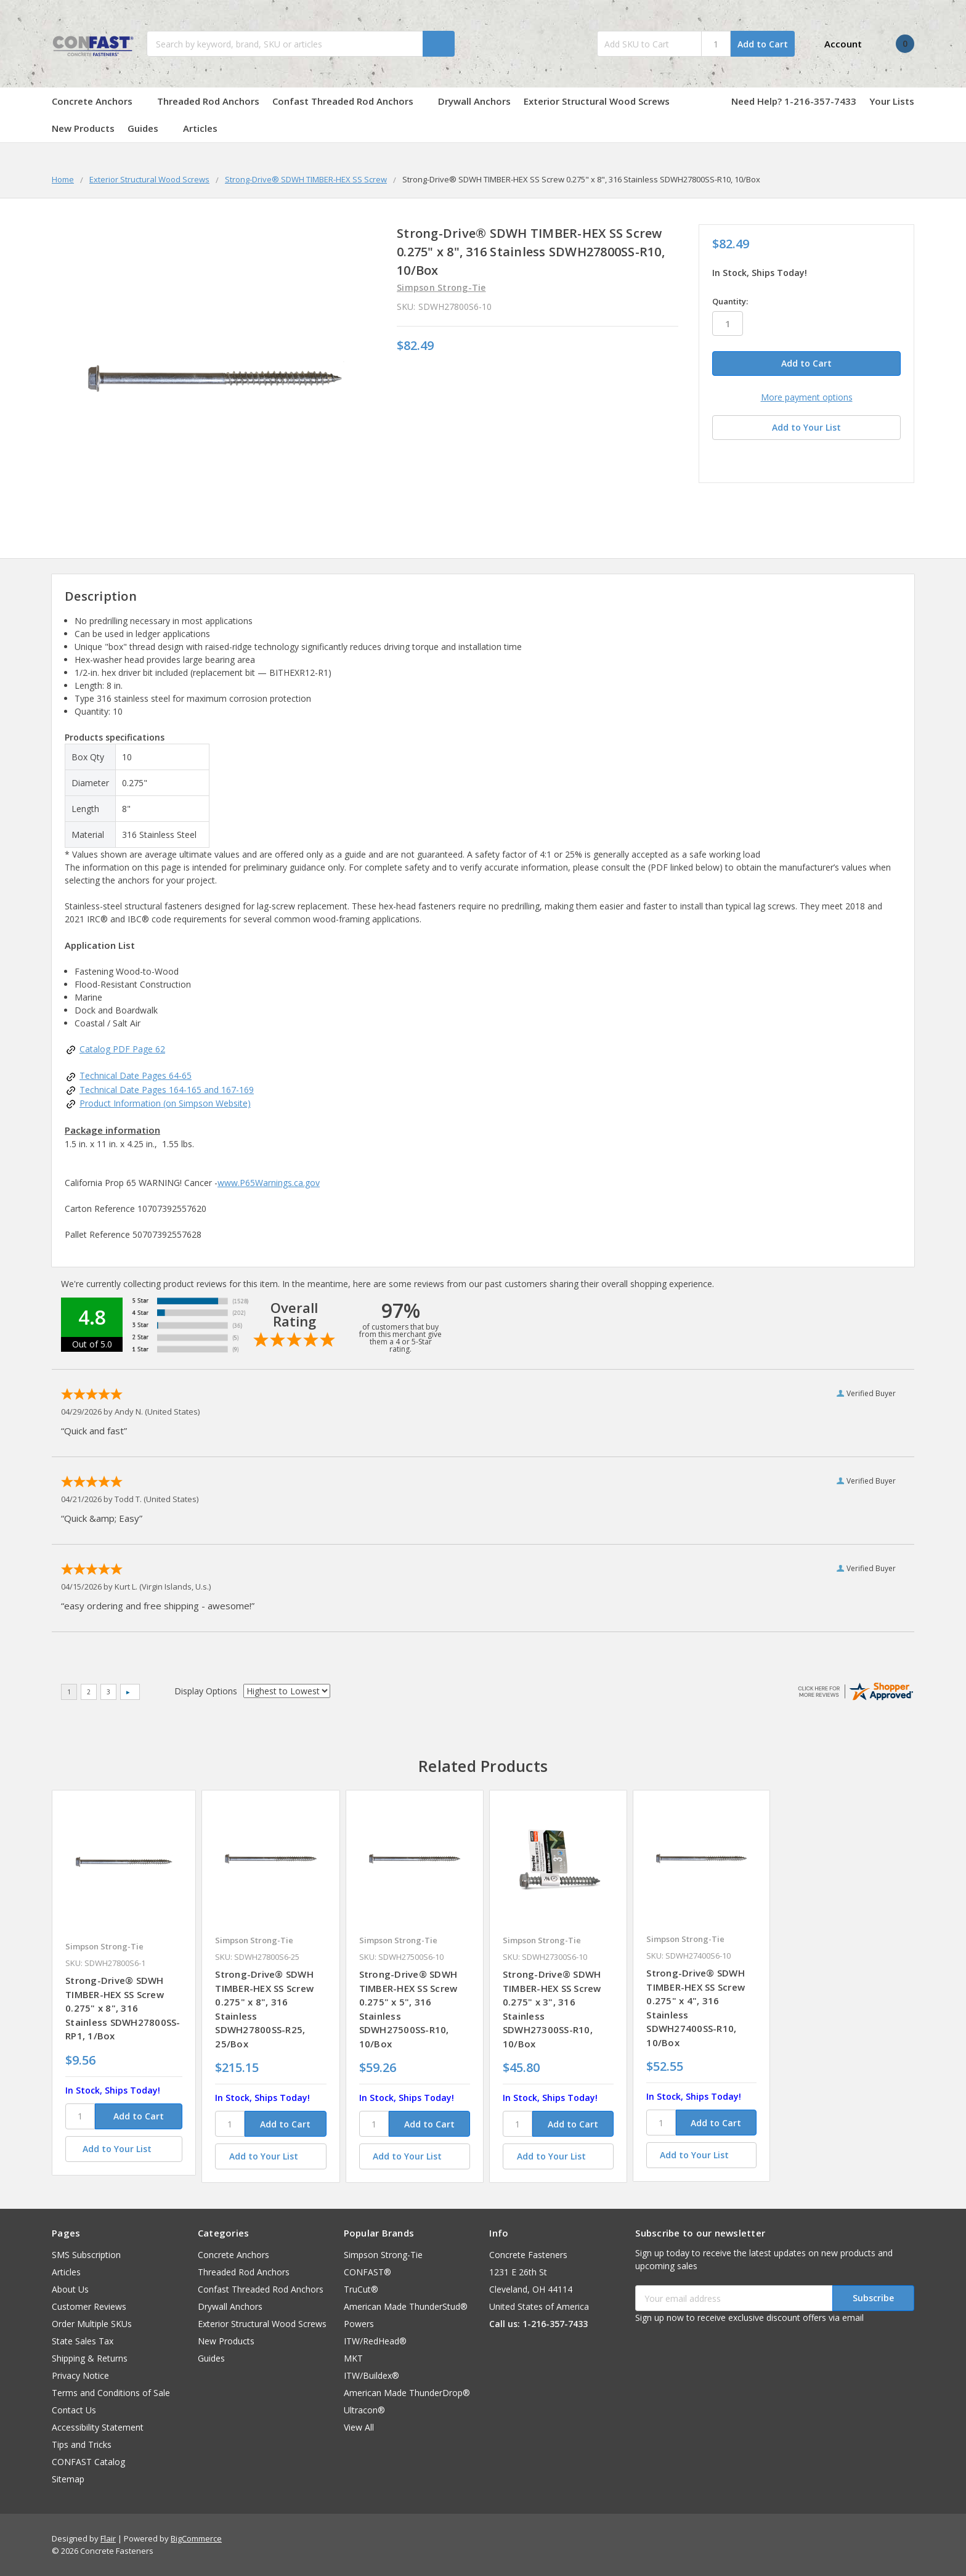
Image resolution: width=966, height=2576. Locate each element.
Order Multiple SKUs (92, 2324)
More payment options (807, 397)
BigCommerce (196, 2538)
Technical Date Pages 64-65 (135, 1075)
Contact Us (74, 2410)
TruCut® (361, 2289)
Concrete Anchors (98, 101)
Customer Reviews (89, 2306)
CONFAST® (367, 2272)
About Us (70, 2289)
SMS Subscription (86, 2255)
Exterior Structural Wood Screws (602, 101)
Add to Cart (762, 44)
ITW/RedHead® (375, 2341)
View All (359, 2427)
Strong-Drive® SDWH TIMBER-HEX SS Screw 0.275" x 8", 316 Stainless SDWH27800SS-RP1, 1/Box (123, 2008)
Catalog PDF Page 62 (122, 1049)
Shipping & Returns (90, 2358)
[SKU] (80, 2116)
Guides (149, 128)
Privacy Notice (80, 2375)
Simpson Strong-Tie (383, 2255)
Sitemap (68, 2479)
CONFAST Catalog (88, 2462)
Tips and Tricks (82, 2444)
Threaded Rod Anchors (208, 101)
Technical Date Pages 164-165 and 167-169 (166, 1089)
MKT (353, 2358)
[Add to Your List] (123, 2149)
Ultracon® (364, 2410)
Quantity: (730, 301)
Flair (108, 2538)
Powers (359, 2324)
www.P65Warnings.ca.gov (268, 1182)
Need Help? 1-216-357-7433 (793, 101)
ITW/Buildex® (371, 2375)
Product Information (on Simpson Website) (165, 1103)
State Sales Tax (82, 2341)
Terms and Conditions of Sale (111, 2393)
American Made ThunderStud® (406, 2306)
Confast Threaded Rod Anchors (348, 101)
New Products (83, 128)
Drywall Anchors (474, 101)
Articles (200, 128)
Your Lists (891, 101)
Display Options (205, 1691)
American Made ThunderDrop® (407, 2393)
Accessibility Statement (98, 2427)
